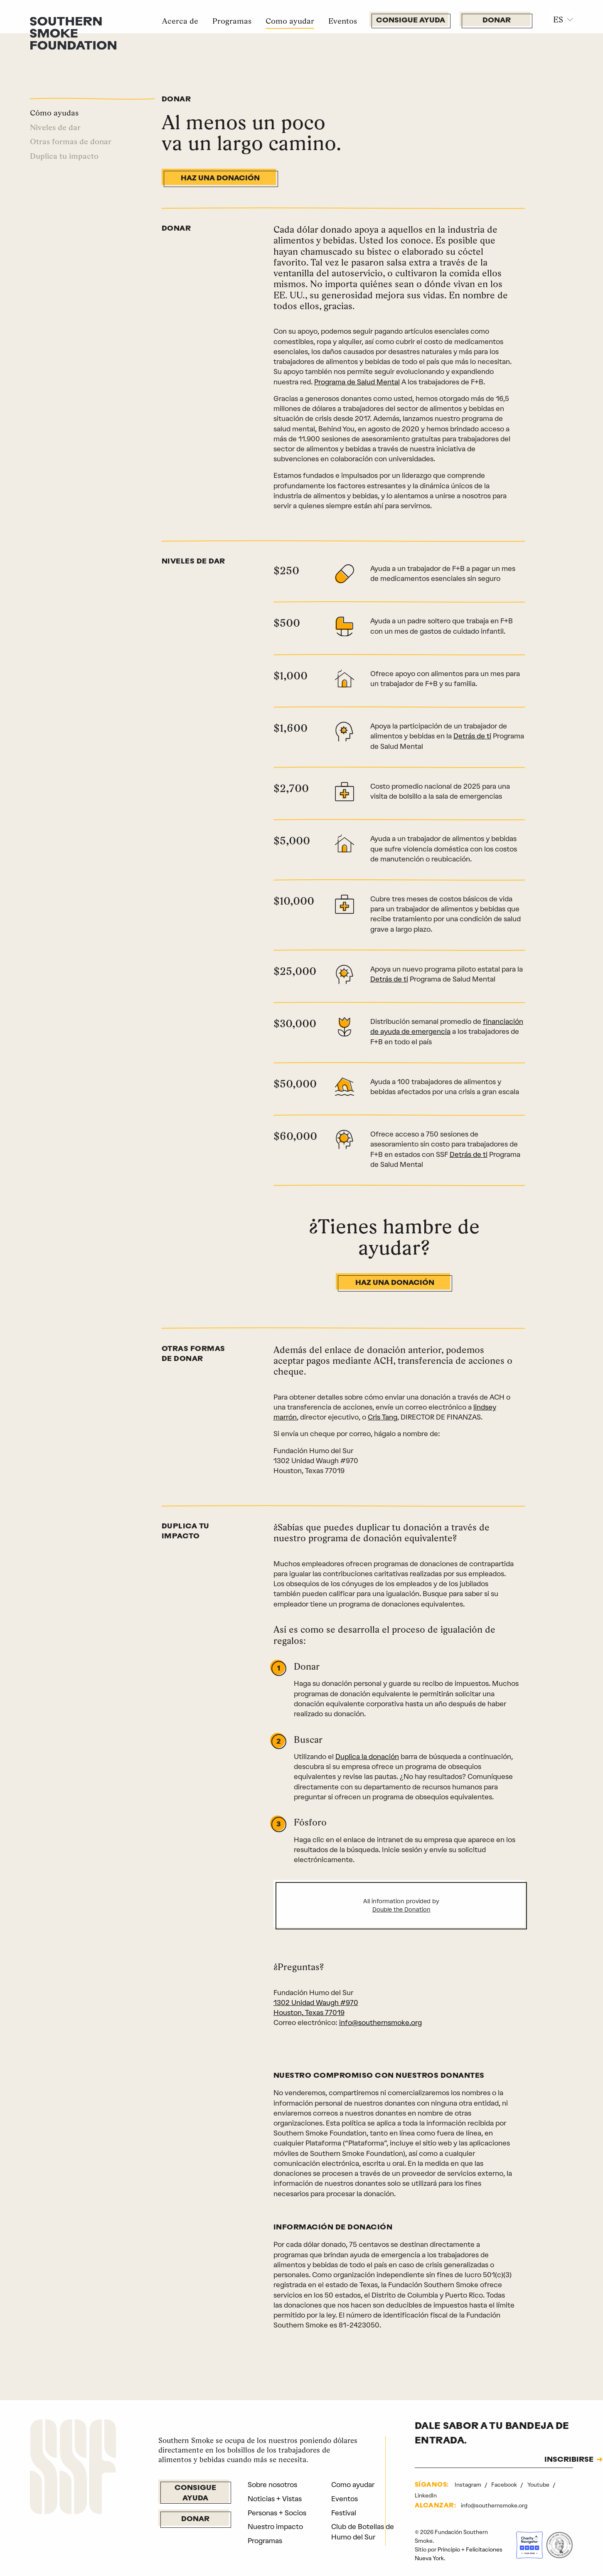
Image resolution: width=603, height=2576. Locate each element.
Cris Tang (382, 1417)
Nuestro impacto (275, 2526)
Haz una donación (220, 178)
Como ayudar (290, 20)
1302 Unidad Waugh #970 (315, 2002)
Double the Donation (401, 1909)
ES (558, 20)
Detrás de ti (472, 736)
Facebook (504, 2484)
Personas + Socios (277, 2513)
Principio (449, 2549)
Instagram (468, 2484)
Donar (496, 20)
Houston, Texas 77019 (309, 2012)
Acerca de (180, 20)
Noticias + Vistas (275, 2499)
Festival (343, 2513)
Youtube (539, 2484)
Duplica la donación (367, 1756)
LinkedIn (426, 2495)
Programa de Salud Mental (357, 382)
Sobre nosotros (272, 2484)
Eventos (342, 20)
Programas (231, 20)
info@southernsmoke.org (380, 2022)
